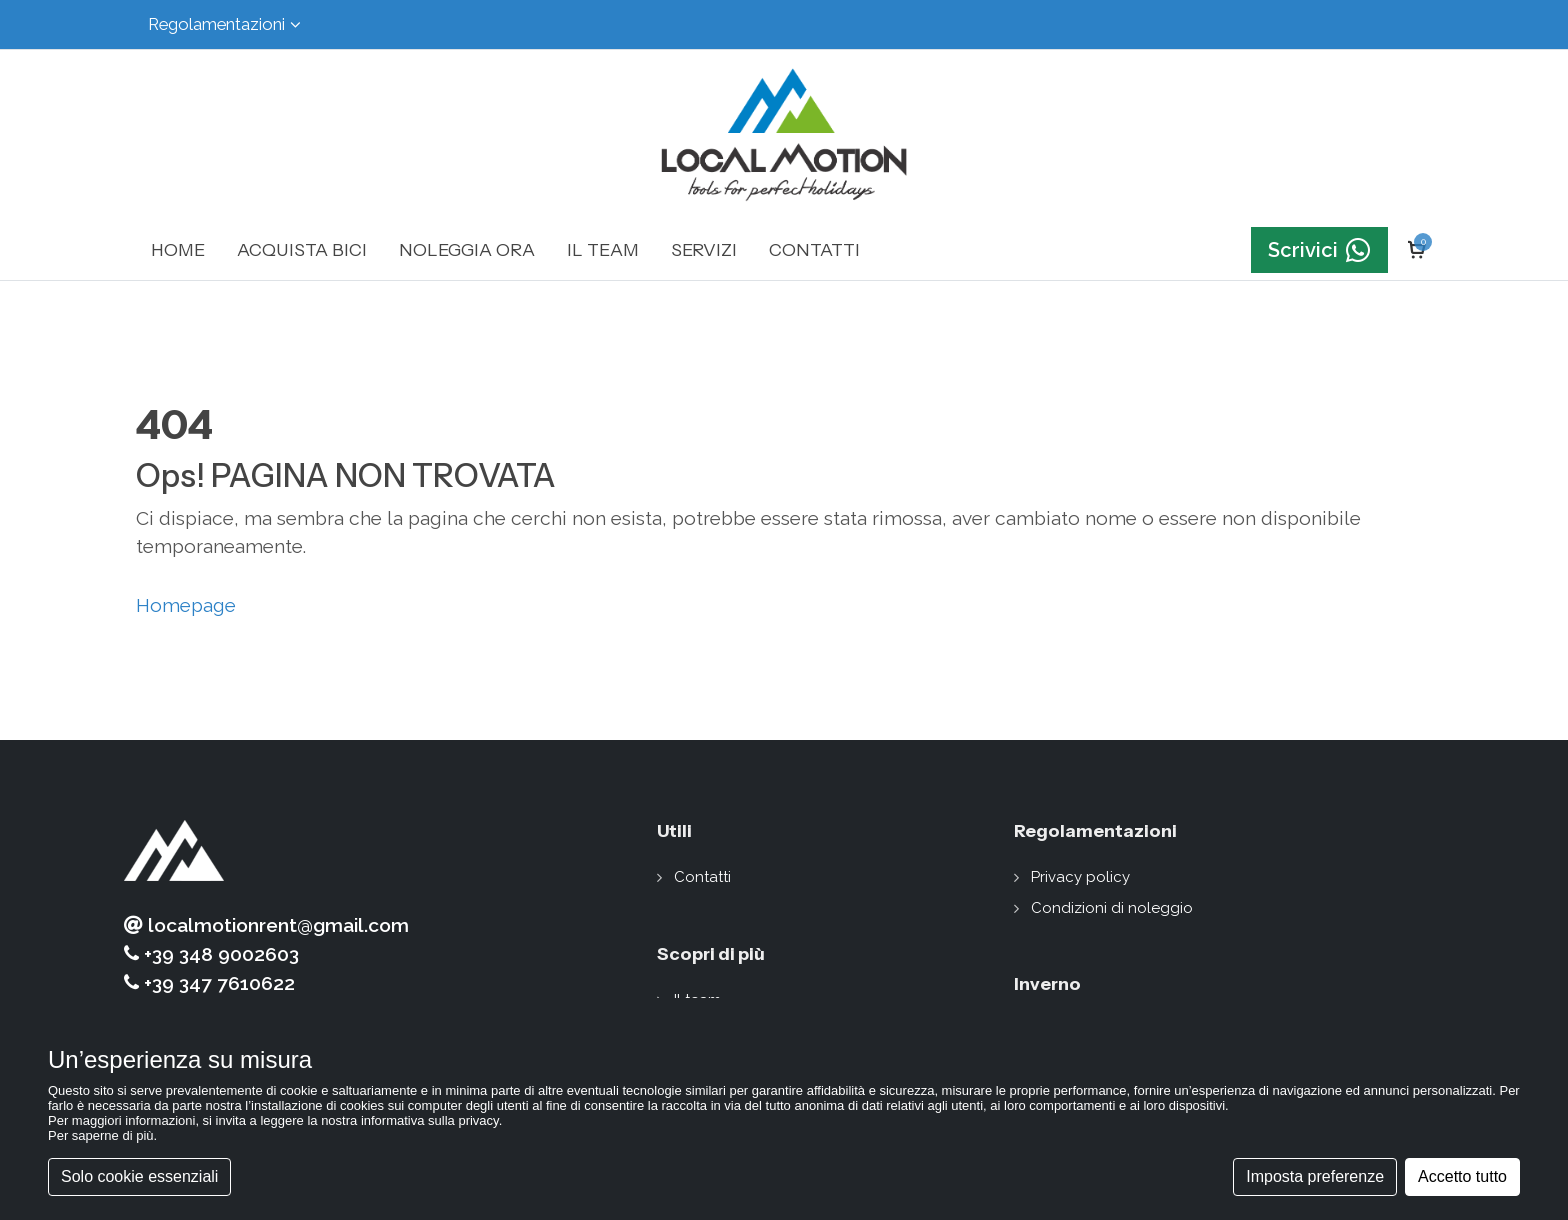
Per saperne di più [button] (101, 1135)
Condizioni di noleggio (1112, 908)
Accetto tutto (1462, 1176)
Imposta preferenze (1315, 1176)
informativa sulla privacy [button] (430, 1120)
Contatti (702, 877)
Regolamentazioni (224, 24)
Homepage (186, 605)
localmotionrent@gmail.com (266, 925)
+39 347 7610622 (209, 983)
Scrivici (1319, 250)
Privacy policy (1080, 877)
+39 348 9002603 (211, 954)
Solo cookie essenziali (139, 1176)
